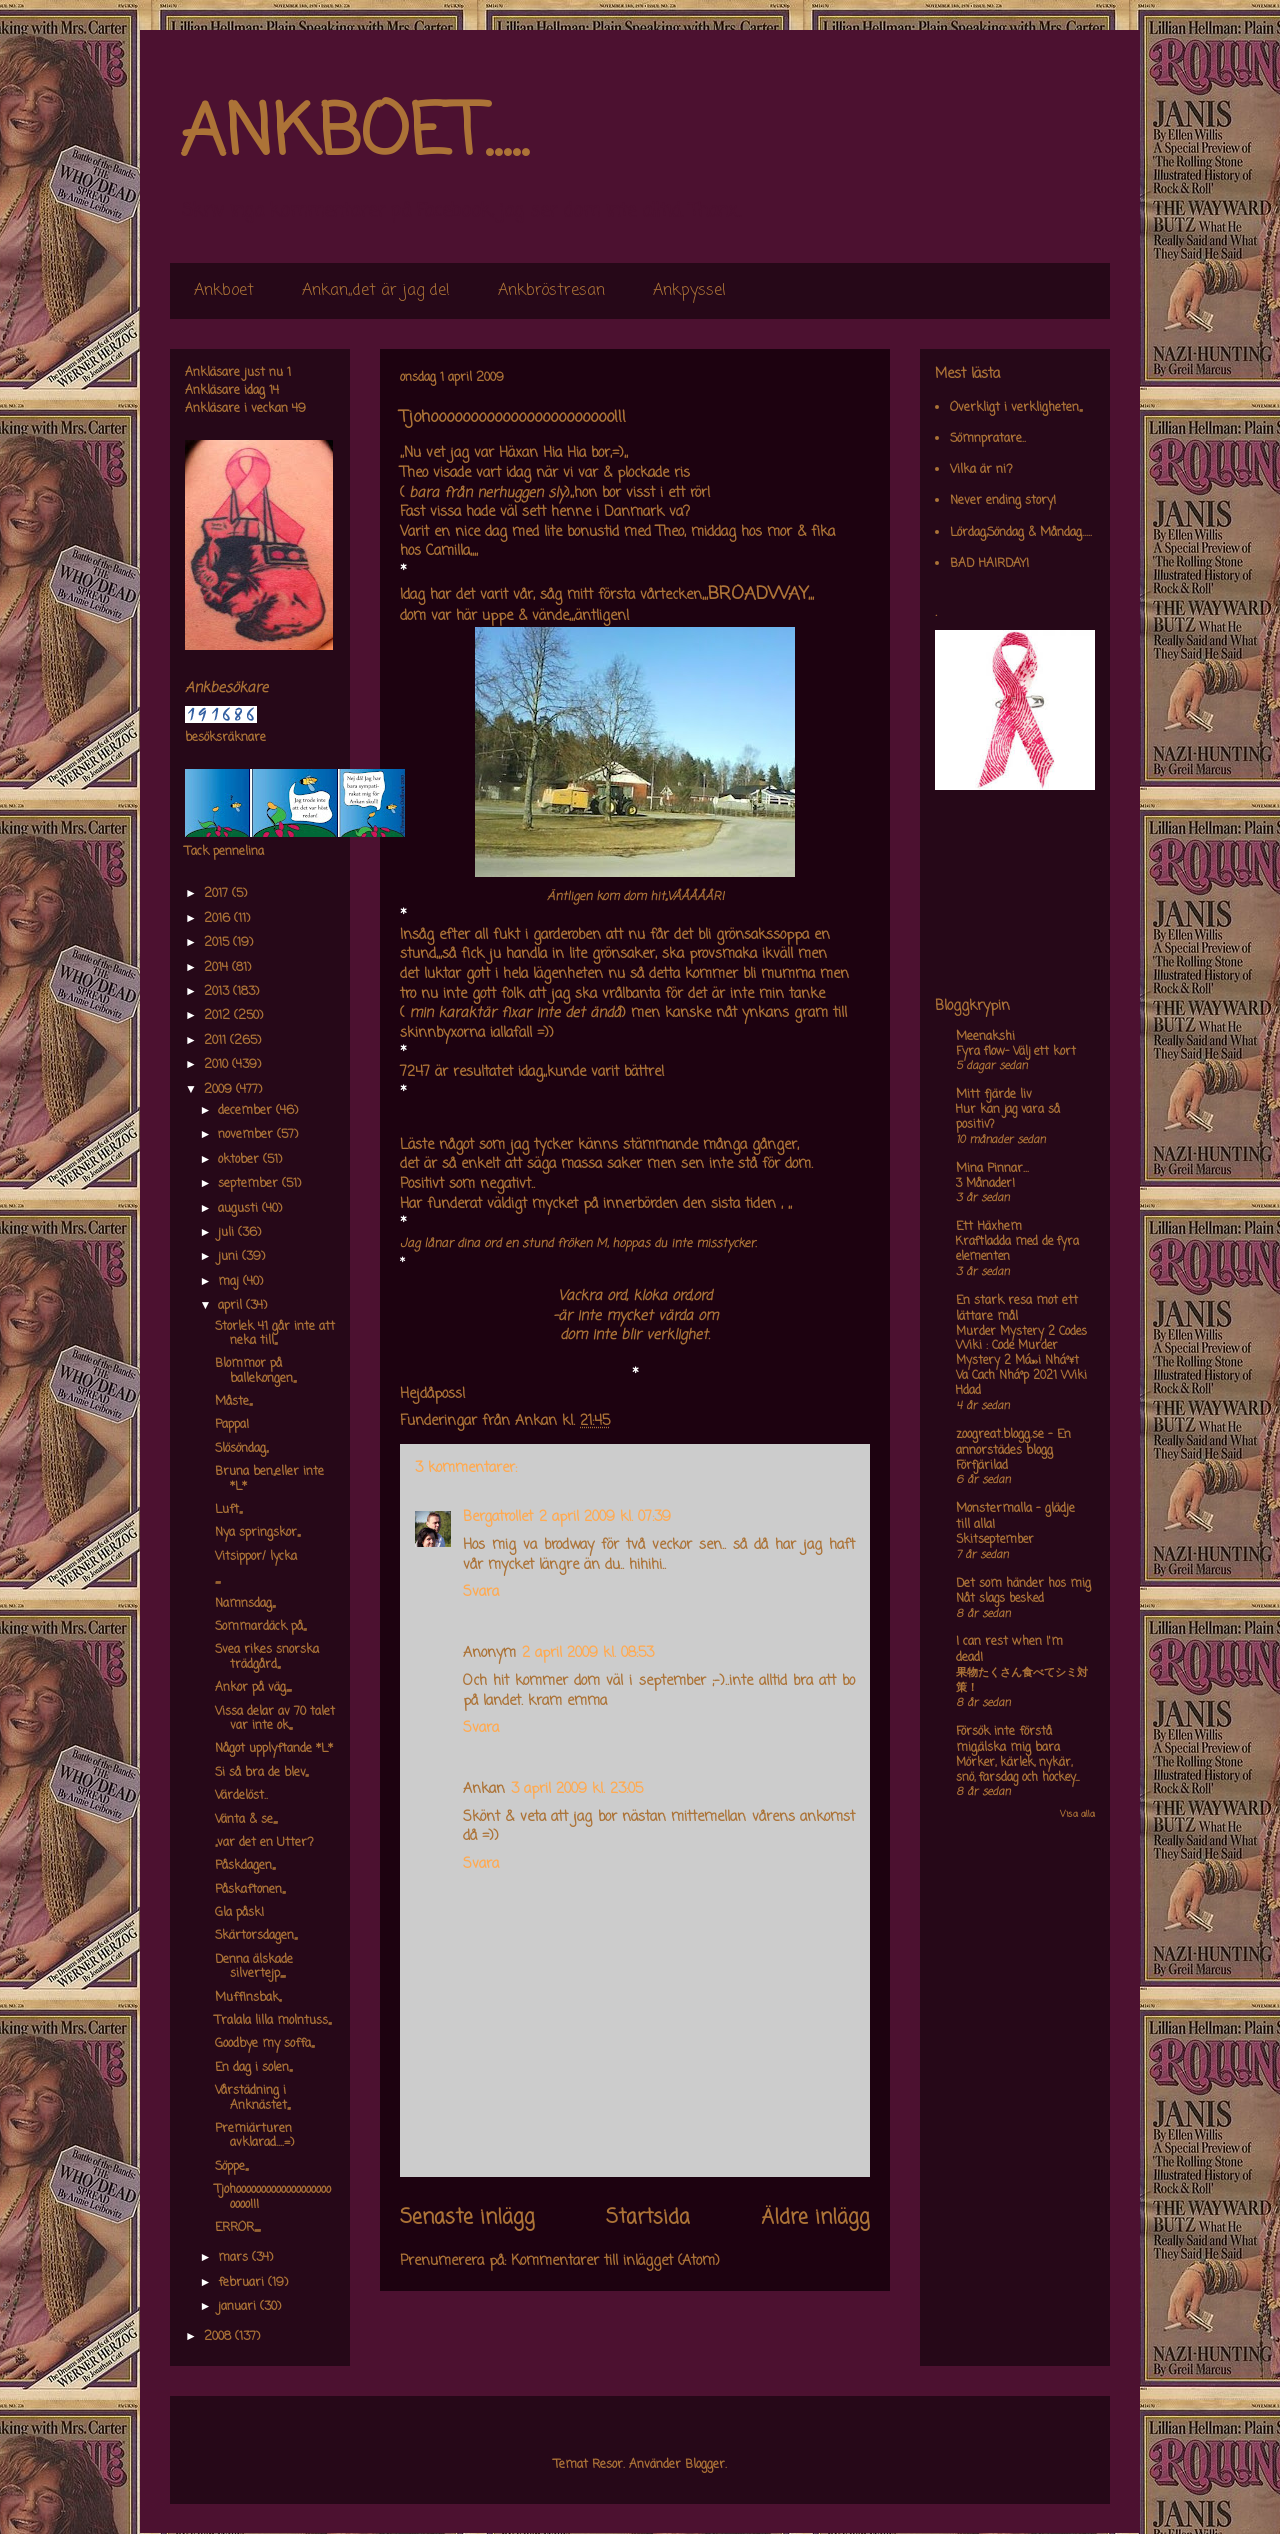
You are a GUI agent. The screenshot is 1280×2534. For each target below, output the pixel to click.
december (247, 1111)
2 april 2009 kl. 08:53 (588, 1653)
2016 (219, 919)
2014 (218, 968)
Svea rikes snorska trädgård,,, (267, 1657)
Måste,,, (233, 1402)
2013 (218, 992)
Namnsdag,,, (245, 1604)
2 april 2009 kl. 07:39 (605, 1517)
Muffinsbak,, (248, 1998)
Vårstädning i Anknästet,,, (252, 2098)
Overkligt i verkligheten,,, (1016, 408)
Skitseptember (995, 1540)
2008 (219, 2337)
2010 (218, 1065)
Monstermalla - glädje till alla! (1015, 1517)
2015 (218, 943)
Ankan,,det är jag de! (376, 291)
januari (239, 2307)
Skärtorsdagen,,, (256, 1936)
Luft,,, (228, 1510)
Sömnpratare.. (988, 439)
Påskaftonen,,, (250, 1890)
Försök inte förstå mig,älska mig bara (1008, 1740)
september (250, 1184)
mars (235, 2258)
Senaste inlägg (467, 2218)
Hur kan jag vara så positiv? (1008, 1117)
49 (299, 409)
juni (230, 1257)
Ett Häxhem (989, 1227)
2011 (217, 1041)
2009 (220, 1090)
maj (230, 1282)
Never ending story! (1003, 501)
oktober (240, 1160)
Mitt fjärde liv (994, 1095)
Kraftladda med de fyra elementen (1017, 1249)
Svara (481, 1592)
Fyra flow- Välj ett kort (1016, 1052)
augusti (240, 1209)
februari (243, 2283)
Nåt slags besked (1000, 1599)
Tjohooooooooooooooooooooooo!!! (273, 2197)
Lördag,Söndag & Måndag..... (1021, 533)
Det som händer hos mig (1023, 1584)
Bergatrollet (498, 1517)
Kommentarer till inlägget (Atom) (615, 2261)
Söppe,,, (231, 2167)
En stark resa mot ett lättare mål (1017, 1309)
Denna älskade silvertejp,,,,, (254, 1967)
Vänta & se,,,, (246, 1820)
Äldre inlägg (815, 2218)
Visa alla (1077, 1814)
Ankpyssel (689, 291)
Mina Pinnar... (992, 1169)
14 (274, 391)
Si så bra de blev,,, (261, 1773)
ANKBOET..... (354, 135)
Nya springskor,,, (257, 1533)
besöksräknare (225, 738)
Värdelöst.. (241, 1796)
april (232, 1306)
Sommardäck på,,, (260, 1627)
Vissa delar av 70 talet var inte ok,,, (275, 1719)
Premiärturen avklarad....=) (254, 2136)
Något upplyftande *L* (274, 1749)
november (247, 1135)
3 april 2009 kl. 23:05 (577, 1789)
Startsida (648, 2218)
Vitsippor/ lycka (256, 1557)
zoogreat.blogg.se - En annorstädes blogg (1013, 1443)
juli (228, 1233)
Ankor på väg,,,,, (253, 1688)
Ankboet (224, 291)
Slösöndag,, (241, 1449)
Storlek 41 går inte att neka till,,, (275, 1334)
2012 (219, 1016)
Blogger (705, 2465)
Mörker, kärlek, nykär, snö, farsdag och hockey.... (1017, 1770)
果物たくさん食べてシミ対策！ (1022, 1680)
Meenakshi (985, 1037)
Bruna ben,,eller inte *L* (269, 1479)
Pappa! (232, 1425)
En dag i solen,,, (253, 2068)
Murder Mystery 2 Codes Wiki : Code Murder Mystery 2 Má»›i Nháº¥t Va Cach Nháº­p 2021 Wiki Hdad (1021, 1361)
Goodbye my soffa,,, (264, 2044)
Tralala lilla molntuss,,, (273, 2021)
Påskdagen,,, (245, 1866)
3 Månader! (985, 1184)
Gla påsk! (239, 1913)
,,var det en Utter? (264, 1843)
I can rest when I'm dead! (1009, 1650)
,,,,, (217, 1580)
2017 (218, 894)
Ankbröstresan (551, 291)
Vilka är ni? (981, 470)
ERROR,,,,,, (237, 2228)
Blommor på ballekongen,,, (255, 1371)
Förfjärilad (982, 1466)
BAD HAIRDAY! (989, 564)
